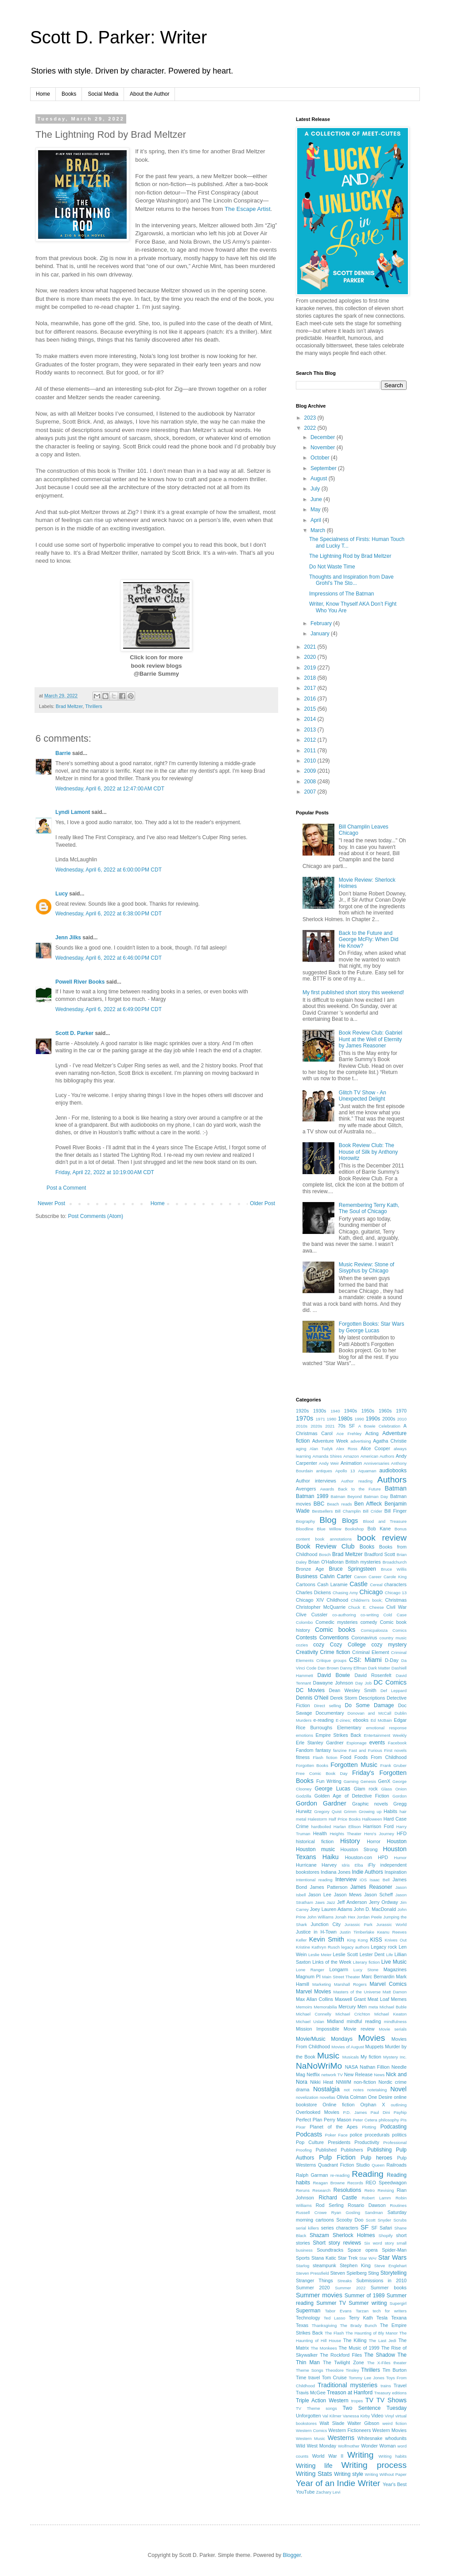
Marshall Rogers (350, 1984)
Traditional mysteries (347, 2385)
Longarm (338, 1969)
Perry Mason (337, 2119)
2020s (316, 1426)
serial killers (307, 2228)
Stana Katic (323, 2258)
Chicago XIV (310, 1600)
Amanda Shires (326, 1456)
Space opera (363, 2250)
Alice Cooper (375, 1448)
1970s (304, 1418)
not (346, 2089)
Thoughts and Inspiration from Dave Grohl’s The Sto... (351, 580)
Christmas (396, 1600)
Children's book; (367, 1600)
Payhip (400, 2112)
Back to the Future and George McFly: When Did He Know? (369, 939)
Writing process (374, 2465)
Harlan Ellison (347, 1826)
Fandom (305, 1750)
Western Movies (389, 2430)
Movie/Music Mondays (324, 2039)
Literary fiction (366, 1962)
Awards (327, 1488)
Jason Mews (348, 1894)
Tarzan (362, 2310)
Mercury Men (352, 2006)
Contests (306, 1637)
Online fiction (338, 2104)
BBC (319, 1504)
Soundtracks (330, 2250)
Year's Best (395, 2484)
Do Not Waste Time (332, 567)
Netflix (313, 2074)
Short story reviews (337, 2243)
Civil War (396, 1607)
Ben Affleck (368, 1504)
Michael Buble (393, 2006)
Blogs (350, 1520)
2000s (388, 1418)
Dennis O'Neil (312, 1698)
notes (358, 2089)
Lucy (61, 894)
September (324, 468)
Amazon (351, 1456)
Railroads (396, 2164)
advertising (360, 1441)
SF (365, 2227)
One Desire (380, 2097)
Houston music (315, 1849)
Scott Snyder (378, 2220)
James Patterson (329, 1887)
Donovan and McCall (370, 1713)
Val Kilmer (331, 2415)
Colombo (304, 1622)
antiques (324, 1470)
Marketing (321, 1984)
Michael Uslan (310, 2021)
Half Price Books (345, 1819)
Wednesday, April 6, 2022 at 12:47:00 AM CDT (109, 789)
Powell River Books (80, 982)
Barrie (63, 753)
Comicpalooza (374, 1630)
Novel (398, 2089)
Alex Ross (346, 1448)
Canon (360, 1576)
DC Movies (310, 1690)
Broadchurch (395, 1562)
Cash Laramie (332, 1584)
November (323, 447)
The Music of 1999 (358, 2347)
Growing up (370, 1811)
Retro (370, 2190)
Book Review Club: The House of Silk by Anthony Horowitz (368, 1151)
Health (320, 1833)
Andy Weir (329, 1463)
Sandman (374, 2212)
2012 (311, 740)
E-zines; (343, 1720)
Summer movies (319, 2295)
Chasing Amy (345, 1592)
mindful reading (364, 2021)
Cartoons (305, 1584)
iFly (372, 1865)
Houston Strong (359, 1849)
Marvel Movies (313, 1991)
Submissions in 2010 (381, 2280)
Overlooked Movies (317, 2112)
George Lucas (332, 1789)
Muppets (374, 2046)
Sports (303, 2258)
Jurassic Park (358, 1924)
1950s (367, 1410)
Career (375, 1576)
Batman (395, 1488)
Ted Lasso (334, 2317)
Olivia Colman (352, 2097)
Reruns (303, 2190)
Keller (301, 1940)
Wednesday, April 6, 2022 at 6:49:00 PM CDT (108, 1009)
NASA (351, 2067)
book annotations (333, 1539)
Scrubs (400, 2220)
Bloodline (304, 1528)
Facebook (397, 1742)
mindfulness (395, 2021)
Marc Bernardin (377, 1976)
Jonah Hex (345, 1916)
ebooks (361, 1720)
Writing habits (392, 2456)
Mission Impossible (317, 2028)
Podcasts (309, 2134)
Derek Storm (343, 1697)
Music (328, 2055)
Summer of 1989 (365, 2295)
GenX (384, 1781)
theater (400, 2362)
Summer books (389, 2287)
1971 (320, 1418)
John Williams (320, 1916)
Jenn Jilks (68, 937)
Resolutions (347, 2190)
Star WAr (367, 2258)
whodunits (396, 2438)
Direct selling (327, 1705)
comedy (369, 1622)
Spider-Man (394, 2250)
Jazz (330, 1902)
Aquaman (367, 1470)
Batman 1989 (312, 1496)
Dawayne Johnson (333, 1682)
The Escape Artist (247, 209)
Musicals (350, 2057)
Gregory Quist (327, 1811)
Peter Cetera (365, 2119)
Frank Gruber (393, 1765)
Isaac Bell (379, 1879)
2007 (311, 792)
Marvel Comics (388, 1984)
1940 (335, 1411)
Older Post (262, 1203)
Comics (399, 1630)
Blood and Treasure (385, 1521)
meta (373, 2006)
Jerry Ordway (383, 1902)
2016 (311, 699)
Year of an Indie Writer (338, 2483)
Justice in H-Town (316, 1931)
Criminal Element (370, 1652)
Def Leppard (393, 1690)
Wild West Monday (316, 2445)
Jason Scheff (378, 1894)
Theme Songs (309, 2370)
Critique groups (331, 1660)
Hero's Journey (379, 1833)
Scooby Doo (349, 2219)
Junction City (325, 1924)
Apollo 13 (345, 1470)
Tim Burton (394, 2370)
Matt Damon (395, 1991)
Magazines (395, 1969)
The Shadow (379, 2355)
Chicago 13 (396, 1592)
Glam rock (366, 1788)
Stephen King (355, 2265)
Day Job (363, 1683)
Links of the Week (331, 1962)
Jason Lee (319, 1894)
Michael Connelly (313, 2014)
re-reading (340, 2175)
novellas (327, 2097)
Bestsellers (322, 1511)
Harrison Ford (378, 1826)
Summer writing (368, 2303)
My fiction (371, 2056)
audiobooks (393, 1470)
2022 (311, 428)
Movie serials (393, 2029)
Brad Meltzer (69, 706)
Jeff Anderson (352, 1902)
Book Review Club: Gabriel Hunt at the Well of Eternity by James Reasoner (370, 1039)
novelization (307, 2097)
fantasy (323, 1750)
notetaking (377, 2089)
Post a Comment (66, 1188)
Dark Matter (379, 1667)
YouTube (305, 2491)
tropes (357, 2400)
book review (382, 1537)
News (379, 2074)
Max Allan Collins (314, 1999)
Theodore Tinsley (342, 2370)
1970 (401, 1410)
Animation (351, 1463)
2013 (311, 730)
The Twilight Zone (343, 2362)
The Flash (334, 2333)
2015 (311, 709)
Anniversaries (376, 1463)
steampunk (324, 2265)
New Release (358, 2074)
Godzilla (303, 1796)
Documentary (329, 1713)
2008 (311, 781)
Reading (367, 2174)
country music (393, 1637)
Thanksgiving (324, 2325)
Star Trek (348, 2258)
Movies (371, 2038)
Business (307, 1576)
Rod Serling (330, 2205)
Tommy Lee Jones (366, 2377)
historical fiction (315, 1841)
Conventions (334, 1637)
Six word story (379, 2243)
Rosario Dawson (367, 2205)
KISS (376, 1940)
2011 (311, 750)
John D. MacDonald (375, 1909)
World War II (328, 2456)
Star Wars (392, 2257)
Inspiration (395, 1872)
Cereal (376, 1584)
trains (385, 2385)
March (318, 530)
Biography (305, 1521)
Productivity (366, 2142)
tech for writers (389, 2310)
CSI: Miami (365, 1659)
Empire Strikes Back (338, 1735)
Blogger (292, 2555)
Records (355, 2182)
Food (345, 1757)
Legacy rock (384, 1947)
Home (43, 94)
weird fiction (394, 2423)
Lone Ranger (310, 1969)
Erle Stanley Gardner (320, 1742)
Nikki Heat (321, 2082)
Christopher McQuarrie (320, 1607)
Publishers (352, 2149)
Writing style (348, 2474)
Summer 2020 (313, 2287)
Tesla (382, 2317)
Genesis (368, 1781)
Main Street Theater (341, 1976)
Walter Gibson (363, 2423)
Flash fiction (325, 1757)
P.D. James (355, 2112)
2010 (311, 761)
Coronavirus (364, 1637)
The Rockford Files (341, 2355)
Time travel (308, 2377)
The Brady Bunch (358, 2325)
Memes (399, 1999)
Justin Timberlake (357, 1932)
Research (321, 2190)
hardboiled (321, 1826)
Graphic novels (370, 1803)
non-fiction (365, 2082)
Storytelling (393, 2273)
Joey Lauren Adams (331, 1909)
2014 (311, 719)
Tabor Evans (338, 2310)
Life (389, 1954)
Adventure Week (330, 1441)
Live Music (394, 1962)
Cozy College (348, 1645)
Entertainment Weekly (385, 1735)
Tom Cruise (334, 2377)
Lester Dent (372, 1954)
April (316, 520)
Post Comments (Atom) (95, 1216)
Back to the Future (359, 1488)
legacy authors (355, 1947)
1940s (350, 1410)
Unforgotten (308, 2415)
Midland (335, 2021)
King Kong (357, 1940)
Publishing (379, 2150)
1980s (345, 1419)
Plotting (369, 2127)
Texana (399, 2317)
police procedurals (370, 2134)
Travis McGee (311, 2392)
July (316, 489)
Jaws (320, 1902)
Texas (302, 2325)
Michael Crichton (352, 2014)
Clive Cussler (311, 1614)
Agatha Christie (390, 1441)
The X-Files (379, 2362)
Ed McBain (381, 1720)
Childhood (337, 1600)
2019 (311, 668)
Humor (400, 1857)
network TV (332, 2074)
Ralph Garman (312, 2175)
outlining (399, 2104)
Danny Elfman (353, 1667)
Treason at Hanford (349, 2392)
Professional (395, 2142)
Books (69, 94)
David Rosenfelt (372, 1675)
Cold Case (395, 1614)
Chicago (371, 1591)
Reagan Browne (329, 2182)
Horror (373, 1841)
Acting (372, 1433)
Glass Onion (394, 1788)
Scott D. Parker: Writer (118, 37)
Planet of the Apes (333, 2126)
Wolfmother (349, 2446)
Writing (360, 2454)
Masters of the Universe (356, 1991)
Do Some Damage (369, 1705)
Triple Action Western (322, 2400)
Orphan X (372, 2104)
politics (399, 2134)
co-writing (370, 1614)
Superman (308, 2311)
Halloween (372, 1819)
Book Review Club (325, 1546)
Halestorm (317, 1819)
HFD (402, 1833)
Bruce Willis (394, 1569)
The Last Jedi (382, 2340)
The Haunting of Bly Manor (371, 2333)
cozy (318, 1645)
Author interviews (316, 1480)
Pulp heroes (376, 2158)
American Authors (377, 1456)
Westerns (341, 2437)
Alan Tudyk (321, 1448)
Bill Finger (395, 1511)
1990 (359, 1418)
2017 (311, 688)
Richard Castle (337, 2198)
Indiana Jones (335, 1872)
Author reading (356, 1481)
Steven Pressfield (312, 2273)
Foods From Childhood (380, 1757)
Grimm (350, 1811)
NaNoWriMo (319, 2065)
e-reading (324, 1720)
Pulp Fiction (337, 2157)
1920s (302, 1410)
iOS (363, 1879)
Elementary (349, 1727)
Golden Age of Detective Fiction (351, 1795)
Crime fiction (335, 1652)
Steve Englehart (390, 2265)
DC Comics (390, 1682)
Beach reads (339, 1504)
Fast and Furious (365, 1750)
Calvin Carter (336, 1576)
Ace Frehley (349, 1433)
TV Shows (391, 2400)
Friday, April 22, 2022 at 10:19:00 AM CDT (104, 1172)
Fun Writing (328, 1781)
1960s (385, 1410)
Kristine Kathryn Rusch (318, 1947)
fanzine (340, 1750)
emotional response (386, 1727)
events (377, 1742)
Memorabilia (325, 2006)
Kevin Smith (326, 1939)
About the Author (149, 94)
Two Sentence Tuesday (374, 2408)
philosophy (389, 2119)
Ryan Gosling (345, 2212)
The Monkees (324, 2348)
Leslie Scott (345, 1954)
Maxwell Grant (350, 1999)
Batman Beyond (346, 1496)
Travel (400, 2385)
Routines (398, 2205)
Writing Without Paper (386, 2474)
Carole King (395, 1576)
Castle (358, 1584)
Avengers (306, 1488)
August (319, 478)
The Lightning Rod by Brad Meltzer (350, 556)
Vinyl (389, 2415)
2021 (311, 647)
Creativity (307, 1652)
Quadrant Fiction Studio (344, 2164)
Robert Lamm (376, 2197)
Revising (386, 2190)
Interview (346, 1879)
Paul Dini (380, 2112)
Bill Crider (372, 1511)
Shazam (319, 2235)
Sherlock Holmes (354, 2235)
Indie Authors (367, 1872)
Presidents (339, 2142)
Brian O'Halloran (326, 1561)
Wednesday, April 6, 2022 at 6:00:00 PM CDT (108, 870)
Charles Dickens (313, 1592)
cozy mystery (389, 1645)
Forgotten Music (353, 1764)
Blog (327, 1520)
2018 (311, 678)
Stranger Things (314, 2280)
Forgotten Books (312, 1765)
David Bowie (334, 1675)
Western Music (310, 2438)
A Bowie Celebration (379, 1426)
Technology (308, 2317)
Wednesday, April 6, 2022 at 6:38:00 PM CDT (108, 914)
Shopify (386, 2235)
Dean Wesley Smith (352, 1690)
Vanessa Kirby (356, 2415)
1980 (331, 1418)
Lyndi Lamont (72, 812)
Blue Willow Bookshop (340, 1528)
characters (395, 1584)
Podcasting (393, 2127)
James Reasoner (371, 1887)
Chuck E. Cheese (366, 1607)
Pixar (301, 2127)
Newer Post (51, 1203)
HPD (383, 1857)
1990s (373, 1419)
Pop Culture (310, 2142)
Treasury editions (390, 2392)
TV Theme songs (316, 2408)
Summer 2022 (350, 2287)
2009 (311, 771)
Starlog (302, 2265)
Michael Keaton (390, 2014)
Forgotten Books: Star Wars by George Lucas (371, 1327)
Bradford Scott (380, 1554)
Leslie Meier (319, 1954)
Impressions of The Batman (341, 594)
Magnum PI (308, 1976)
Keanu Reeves (392, 1932)
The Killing (355, 2340)
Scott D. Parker (74, 1033)
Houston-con (358, 1857)
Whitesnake (369, 2438)
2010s (301, 1426)
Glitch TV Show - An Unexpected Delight (362, 1096)
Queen (378, 2165)
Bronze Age (310, 1569)
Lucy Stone (366, 1969)
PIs (403, 2119)
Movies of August (347, 2046)
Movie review (359, 2028)
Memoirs (304, 2006)
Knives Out (396, 1940)
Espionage (356, 1742)
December (323, 437)
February (321, 623)
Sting (373, 2273)
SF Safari (381, 2227)
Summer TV (331, 2303)
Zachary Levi (328, 2492)
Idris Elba (352, 1865)
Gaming (351, 1781)
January (320, 633)
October (320, 458)
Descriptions (372, 1697)
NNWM (343, 2082)
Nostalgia (326, 2089)
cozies (302, 1644)
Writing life (314, 2465)
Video (377, 2415)
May (316, 509)
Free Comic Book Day (322, 1773)
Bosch (325, 1554)
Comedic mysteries (336, 1622)
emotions (304, 1735)
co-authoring (344, 1614)
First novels (395, 1750)
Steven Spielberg (348, 2273)
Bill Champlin (348, 1511)
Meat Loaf (378, 1999)
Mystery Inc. (395, 2057)
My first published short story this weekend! (353, 992)
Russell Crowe (311, 2212)
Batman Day (376, 1496)
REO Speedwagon (386, 2182)
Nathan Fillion (374, 2067)
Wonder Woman (378, 2445)
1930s (319, 1410)
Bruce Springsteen (352, 1569)
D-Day (392, 1660)
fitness (303, 1757)
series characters (339, 2227)
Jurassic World (391, 1924)
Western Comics (311, 2430)
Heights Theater (345, 1833)
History (350, 1840)
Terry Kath (360, 2317)
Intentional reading (314, 1879)
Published (326, 2149)
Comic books (335, 1629)
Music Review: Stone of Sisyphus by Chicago (366, 1267)
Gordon (399, 1796)
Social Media (103, 94)
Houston (397, 1841)
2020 (311, 657)
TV (369, 2400)
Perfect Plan (309, 2119)
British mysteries (363, 1561)
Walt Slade (332, 2423)
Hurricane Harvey (316, 1865)
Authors (392, 1479)
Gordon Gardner (321, 1803)
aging (301, 1448)
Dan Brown (328, 1667)
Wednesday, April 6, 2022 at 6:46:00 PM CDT (108, 958)
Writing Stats (314, 2473)
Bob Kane (379, 1528)
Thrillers (93, 706)
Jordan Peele (369, 1916)
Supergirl (398, 2303)
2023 (311, 418)
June (316, 499)
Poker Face (336, 2134)
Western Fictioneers (349, 2430)
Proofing (304, 2150)
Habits (390, 1811)
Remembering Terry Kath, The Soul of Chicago (369, 1208)
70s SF (346, 1425)
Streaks (345, 2280)
